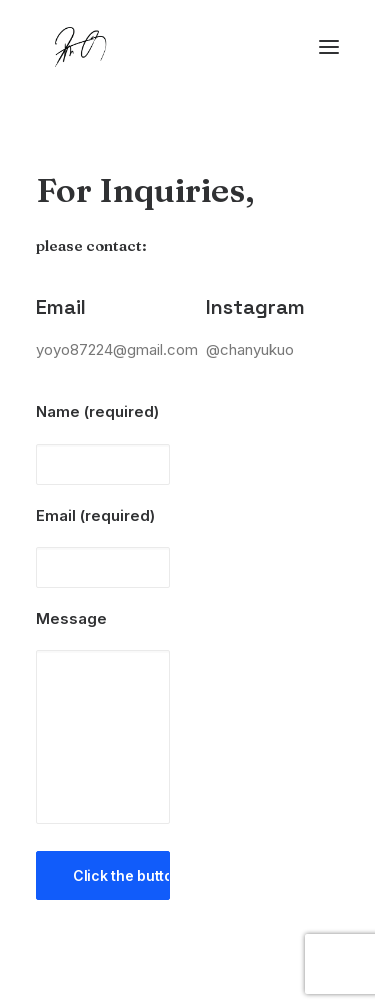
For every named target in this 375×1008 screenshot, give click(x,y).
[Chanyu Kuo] (187, 47)
